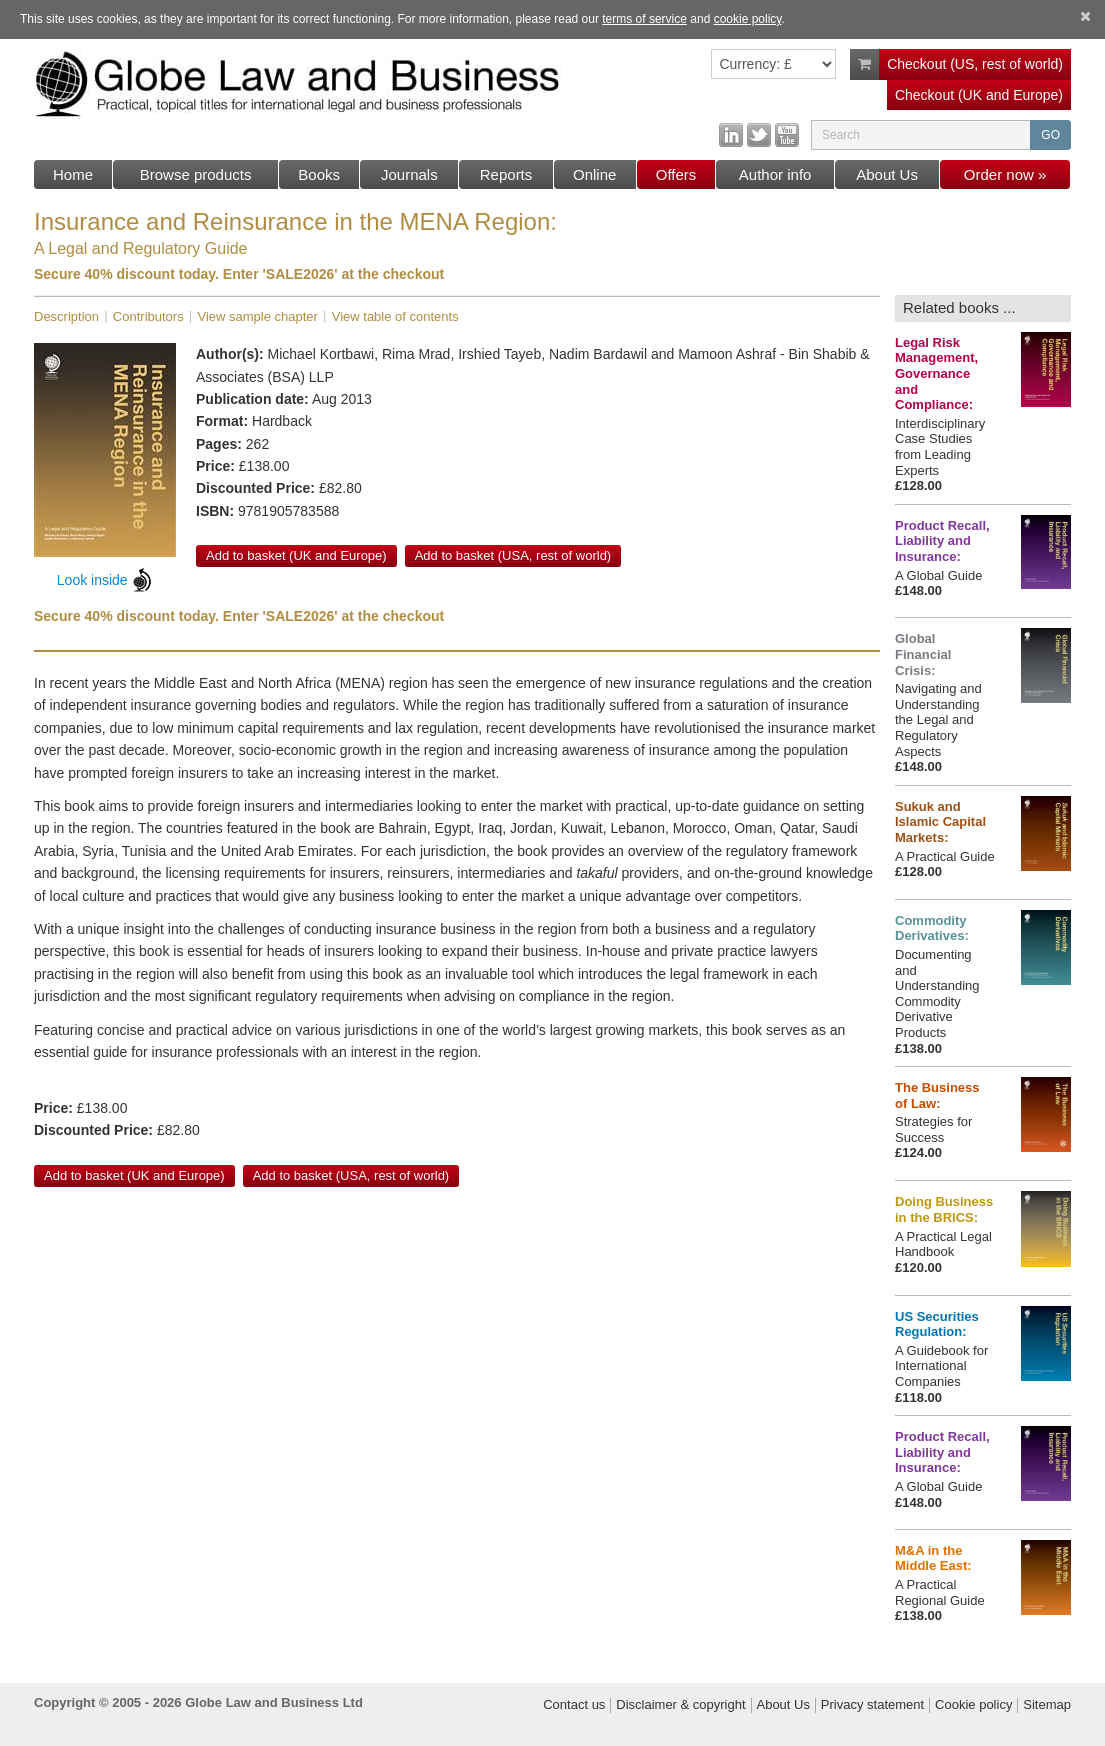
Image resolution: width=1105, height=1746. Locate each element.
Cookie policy (973, 1705)
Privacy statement (872, 1705)
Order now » (1005, 174)
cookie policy (748, 19)
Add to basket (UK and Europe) (296, 555)
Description (66, 316)
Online (594, 174)
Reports (506, 174)
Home (73, 174)
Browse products (196, 174)
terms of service (644, 19)
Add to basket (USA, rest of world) (513, 555)
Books (319, 174)
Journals (409, 174)
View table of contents (395, 316)
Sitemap (1047, 1705)
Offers (676, 174)
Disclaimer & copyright (680, 1705)
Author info (775, 174)
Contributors (148, 316)
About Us (887, 174)
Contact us (574, 1705)
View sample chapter (257, 316)
